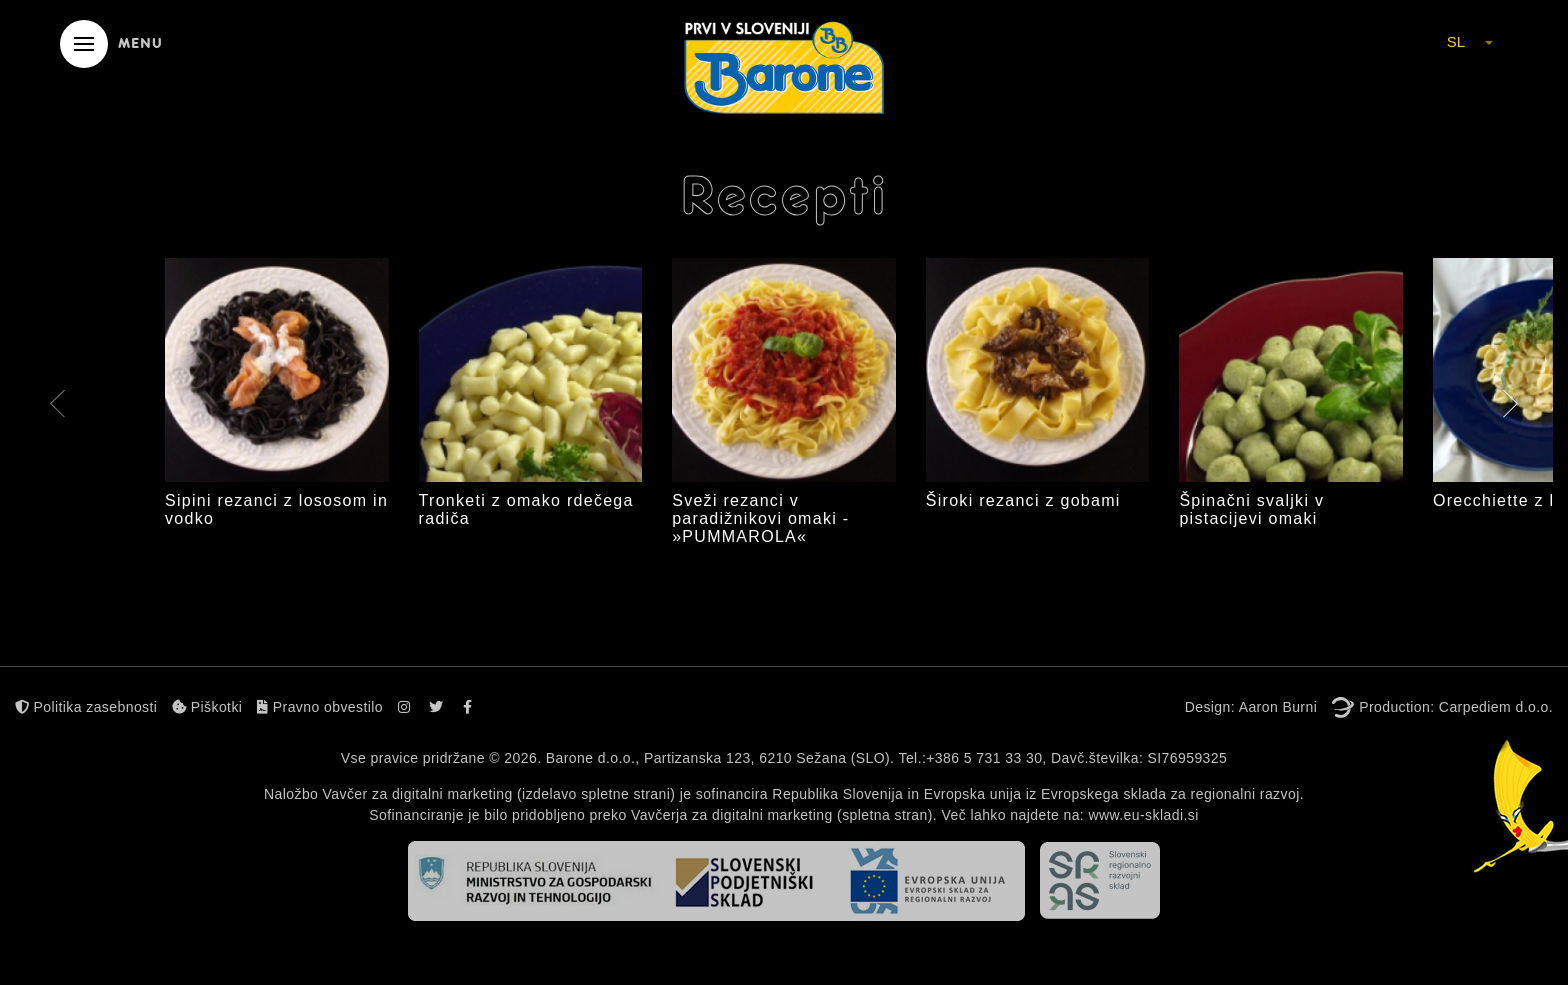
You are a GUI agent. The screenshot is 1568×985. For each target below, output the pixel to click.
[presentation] (57, 406)
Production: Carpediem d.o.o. (1456, 707)
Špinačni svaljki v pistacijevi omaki (1251, 509)
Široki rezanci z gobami (1023, 500)
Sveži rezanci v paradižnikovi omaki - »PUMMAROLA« (760, 518)
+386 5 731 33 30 (984, 758)
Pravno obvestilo (320, 707)
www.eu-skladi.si (1143, 815)
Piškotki (207, 707)
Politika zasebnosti (86, 707)
